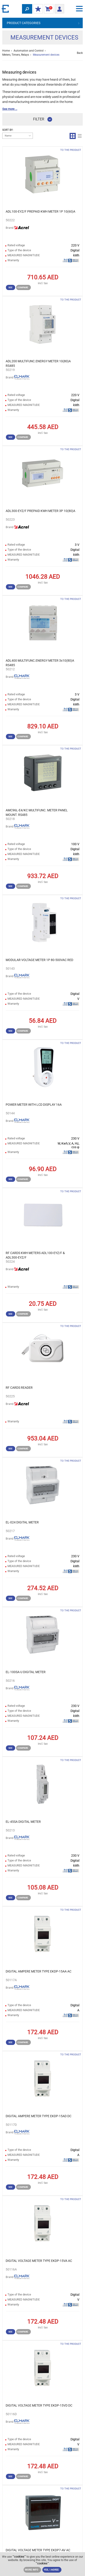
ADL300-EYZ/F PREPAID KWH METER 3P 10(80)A (40, 511)
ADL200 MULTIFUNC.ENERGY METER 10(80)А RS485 (38, 363)
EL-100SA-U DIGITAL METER (26, 1672)
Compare (22, 287)
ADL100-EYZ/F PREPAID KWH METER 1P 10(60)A (40, 211)
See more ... (9, 109)
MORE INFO (31, 2569)
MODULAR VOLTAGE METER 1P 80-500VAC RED (39, 960)
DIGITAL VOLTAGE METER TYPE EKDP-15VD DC (39, 2405)
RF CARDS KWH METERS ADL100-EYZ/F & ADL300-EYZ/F (35, 1255)
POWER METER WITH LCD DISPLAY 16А (34, 1104)
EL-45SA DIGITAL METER (23, 1821)
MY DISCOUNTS (37, 9)
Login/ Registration (58, 8)
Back (80, 53)
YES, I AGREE (51, 2569)
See (10, 287)
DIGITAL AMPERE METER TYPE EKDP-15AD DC (38, 2116)
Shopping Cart (47, 9)
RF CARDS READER (19, 1387)
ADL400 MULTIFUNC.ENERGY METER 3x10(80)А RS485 (40, 663)
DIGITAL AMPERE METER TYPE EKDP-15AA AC (38, 1971)
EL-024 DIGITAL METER (22, 1522)
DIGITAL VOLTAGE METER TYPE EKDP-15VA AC (39, 2261)
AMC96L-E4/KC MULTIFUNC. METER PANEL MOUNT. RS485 (37, 812)
